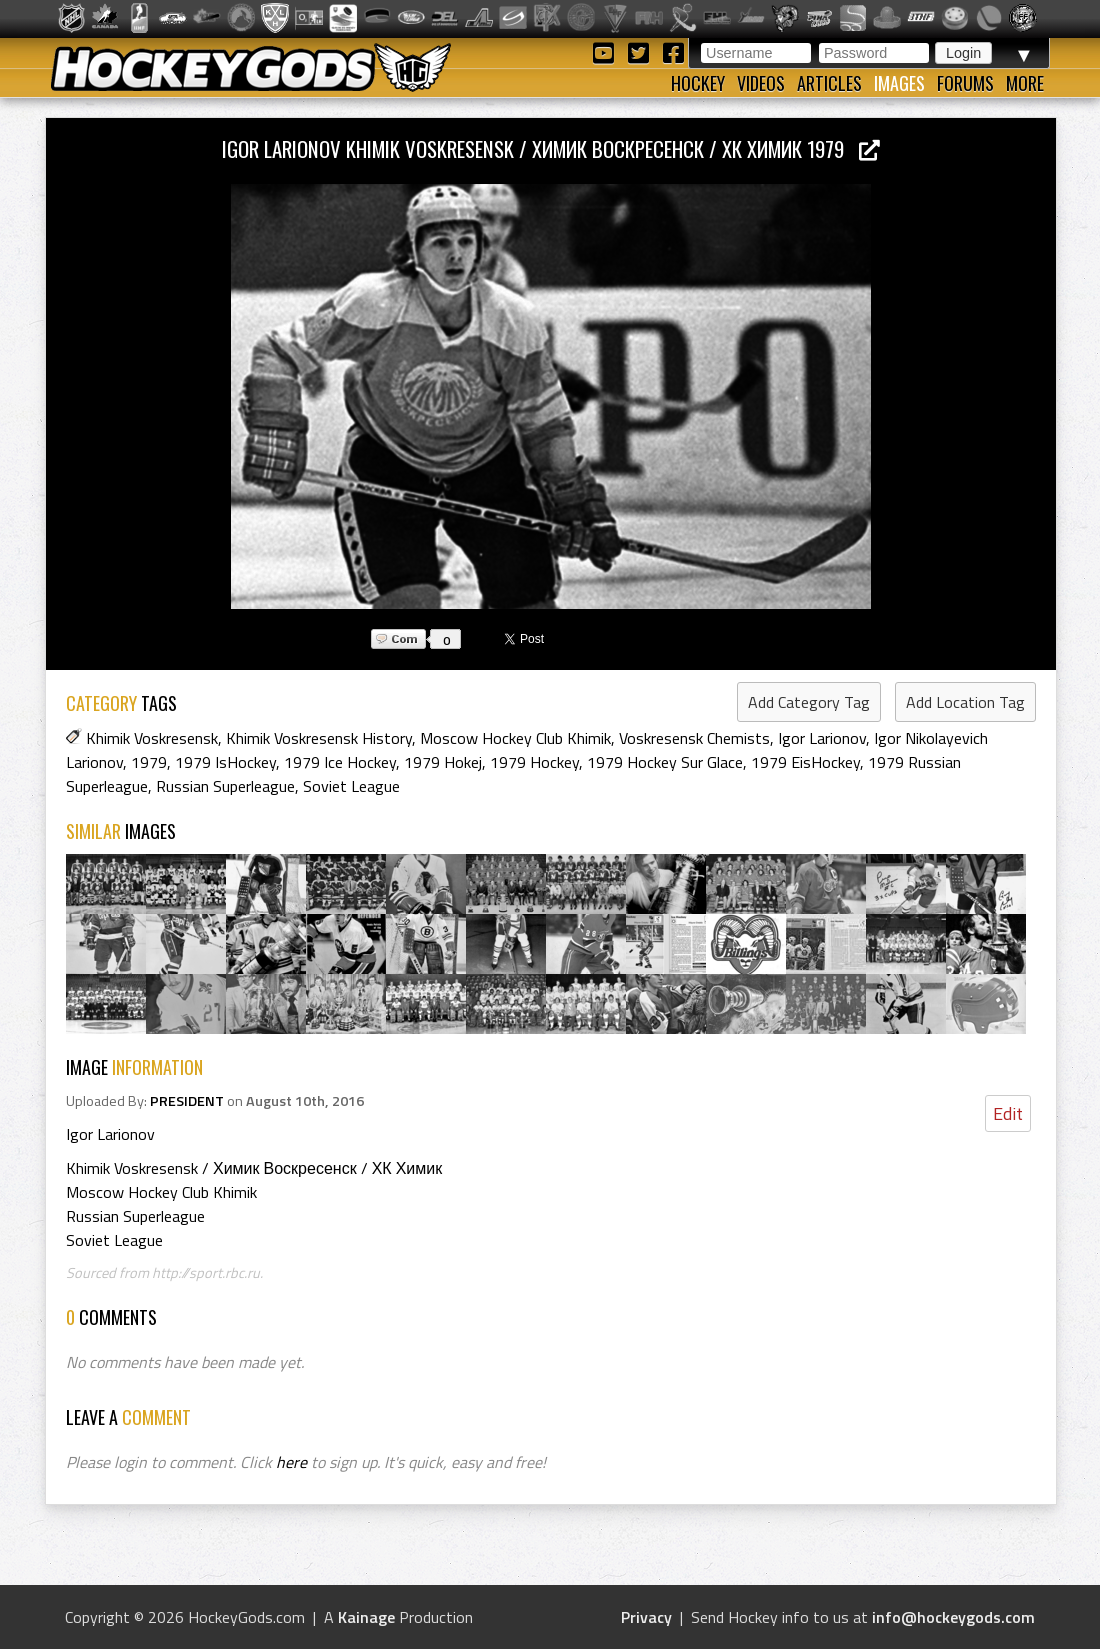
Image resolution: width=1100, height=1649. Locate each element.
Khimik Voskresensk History (319, 738)
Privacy (646, 1617)
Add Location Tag (965, 702)
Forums (965, 83)
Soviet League (351, 786)
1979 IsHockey (225, 762)
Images (899, 83)
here (291, 1462)
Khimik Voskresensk (152, 738)
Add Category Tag (809, 702)
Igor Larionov (822, 738)
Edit (1008, 1113)
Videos (761, 83)
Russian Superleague (225, 786)
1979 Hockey (534, 762)
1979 (149, 762)
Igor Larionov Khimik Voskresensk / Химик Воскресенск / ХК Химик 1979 (551, 148)
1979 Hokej (443, 762)
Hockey (698, 83)
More (1025, 83)
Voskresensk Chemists (694, 738)
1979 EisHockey (805, 762)
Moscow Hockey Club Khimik (515, 738)
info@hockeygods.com (953, 1617)
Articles (829, 83)
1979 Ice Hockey (340, 762)
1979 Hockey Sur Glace (665, 762)
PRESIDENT (187, 1101)
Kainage (366, 1617)
